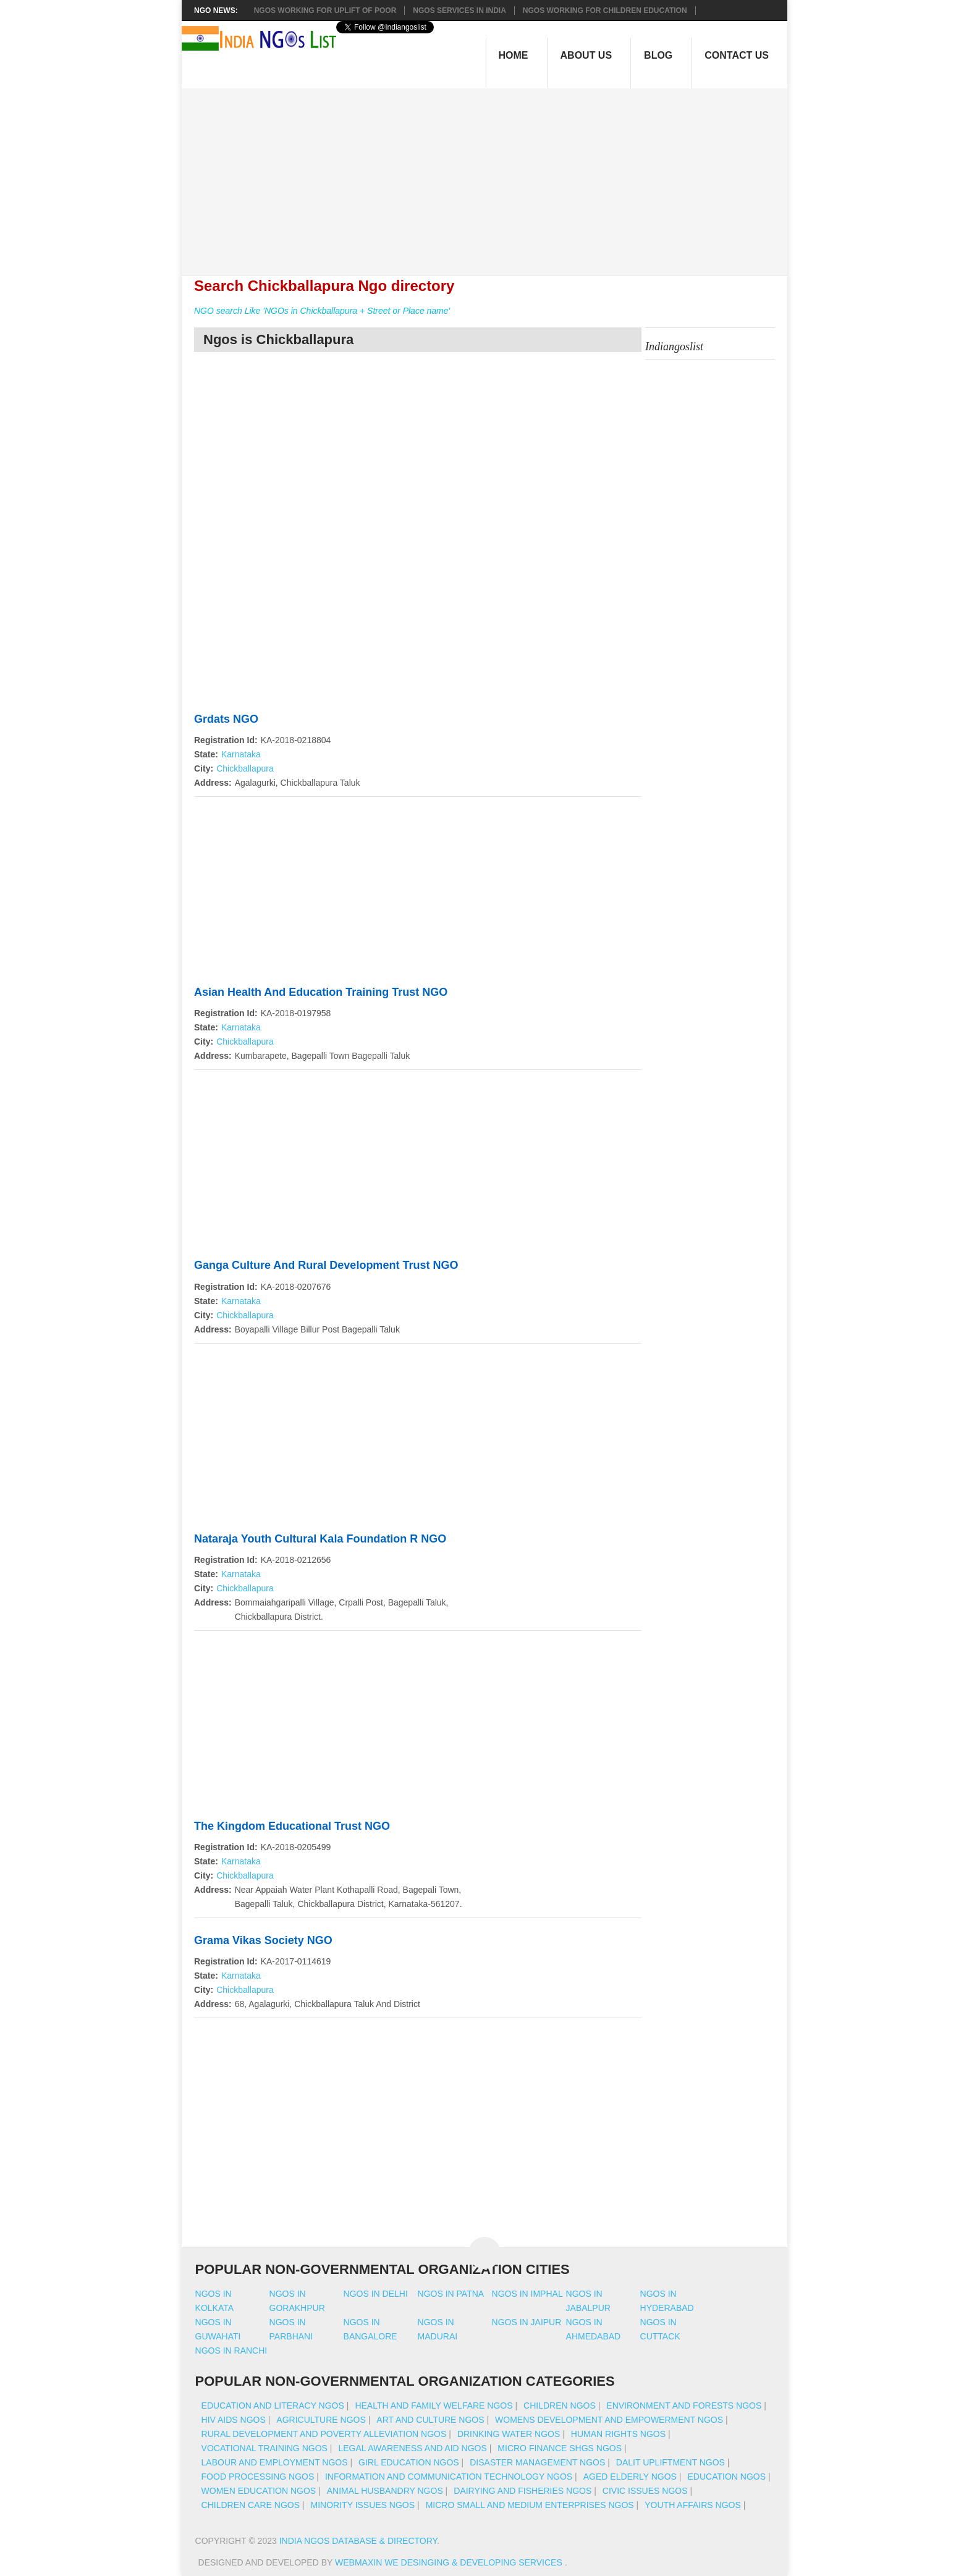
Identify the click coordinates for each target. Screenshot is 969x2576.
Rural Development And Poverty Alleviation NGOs (324, 2434)
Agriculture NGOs (320, 2420)
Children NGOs (559, 2405)
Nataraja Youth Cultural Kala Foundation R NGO (320, 1539)
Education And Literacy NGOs (272, 2405)
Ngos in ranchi (231, 2350)
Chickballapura (245, 768)
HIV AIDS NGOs (233, 2420)
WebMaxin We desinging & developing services (450, 2562)
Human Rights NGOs (618, 2434)
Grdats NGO (226, 719)
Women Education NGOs (258, 2491)
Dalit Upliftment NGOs (670, 2462)
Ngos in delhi (376, 2294)
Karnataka (241, 754)
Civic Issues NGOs (645, 2491)
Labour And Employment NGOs (274, 2462)
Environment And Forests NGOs (683, 2405)
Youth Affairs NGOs (693, 2505)
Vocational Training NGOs (264, 2448)
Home (513, 55)
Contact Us (737, 55)
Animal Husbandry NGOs (385, 2491)
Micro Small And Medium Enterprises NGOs (530, 2505)
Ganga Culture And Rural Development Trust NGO (326, 1265)
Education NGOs (726, 2476)
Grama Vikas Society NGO (263, 1940)
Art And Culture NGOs (430, 2420)
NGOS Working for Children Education (605, 10)
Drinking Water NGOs (508, 2434)
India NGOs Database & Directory (358, 2541)
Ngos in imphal (527, 2294)
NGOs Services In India (459, 10)
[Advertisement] (491, 174)
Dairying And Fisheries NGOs (522, 2491)
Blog (658, 55)
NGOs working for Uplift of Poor (325, 10)
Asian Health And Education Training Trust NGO (320, 992)
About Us (586, 55)
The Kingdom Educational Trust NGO (292, 1826)
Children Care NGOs (250, 2505)
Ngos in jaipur (527, 2322)
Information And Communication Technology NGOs (448, 2476)
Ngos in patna (451, 2294)
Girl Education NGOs (408, 2462)
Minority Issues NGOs (363, 2505)
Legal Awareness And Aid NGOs (412, 2448)
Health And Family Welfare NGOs (433, 2405)
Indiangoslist (674, 346)
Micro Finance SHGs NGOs (559, 2448)
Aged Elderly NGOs (630, 2476)
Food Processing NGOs (258, 2476)
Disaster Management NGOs (537, 2462)
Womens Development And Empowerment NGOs (609, 2420)
